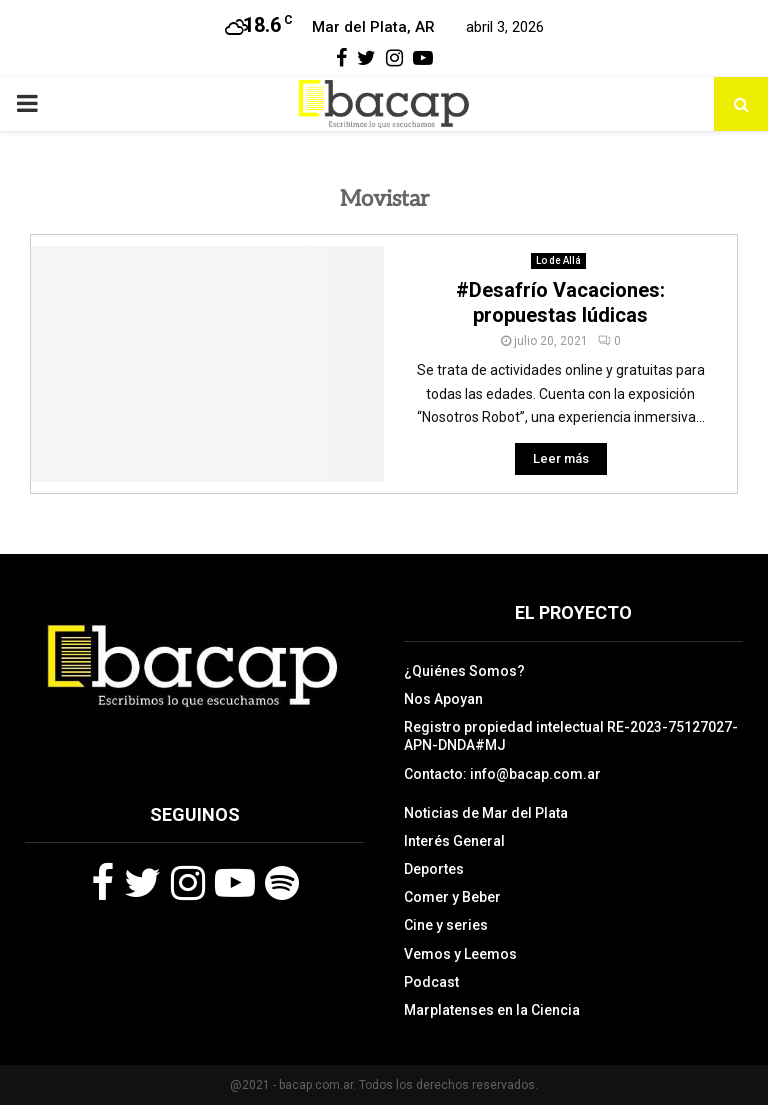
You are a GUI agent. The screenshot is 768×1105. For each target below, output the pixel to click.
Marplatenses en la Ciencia (492, 1010)
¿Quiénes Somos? (464, 671)
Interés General (454, 841)
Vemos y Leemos (460, 954)
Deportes (434, 869)
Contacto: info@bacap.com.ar (502, 774)
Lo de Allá (558, 260)
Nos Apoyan (443, 699)
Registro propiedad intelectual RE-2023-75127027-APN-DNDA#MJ (571, 736)
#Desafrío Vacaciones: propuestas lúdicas (560, 302)
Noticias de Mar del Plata (486, 813)
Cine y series (446, 925)
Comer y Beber (452, 897)
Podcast (431, 982)
